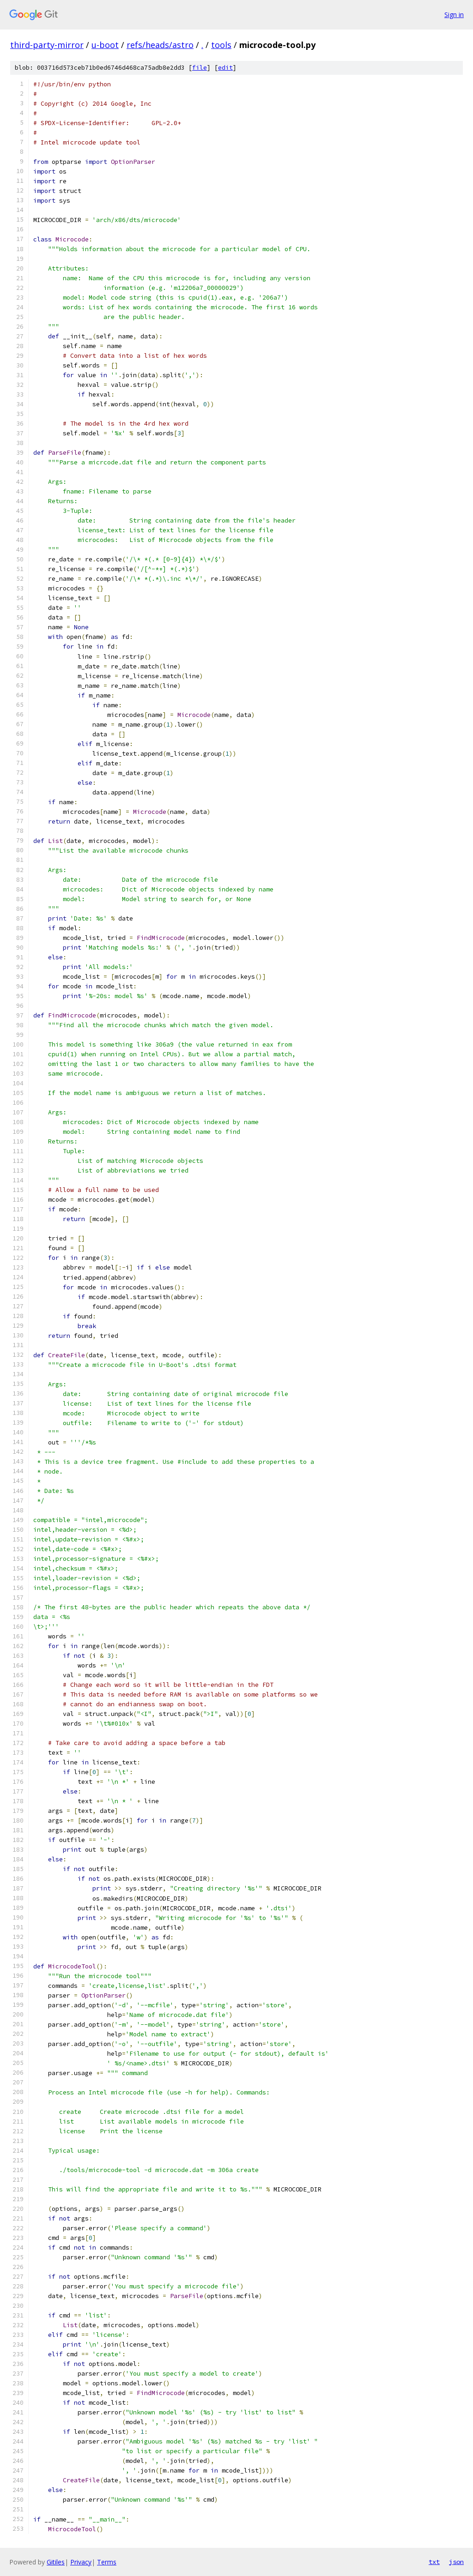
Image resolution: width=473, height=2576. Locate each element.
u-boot (105, 44)
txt (434, 2562)
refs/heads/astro (160, 44)
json (456, 2562)
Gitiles (56, 2562)
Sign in (454, 14)
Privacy (80, 2562)
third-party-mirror (47, 44)
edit (225, 68)
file (199, 68)
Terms (106, 2562)
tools (221, 44)
